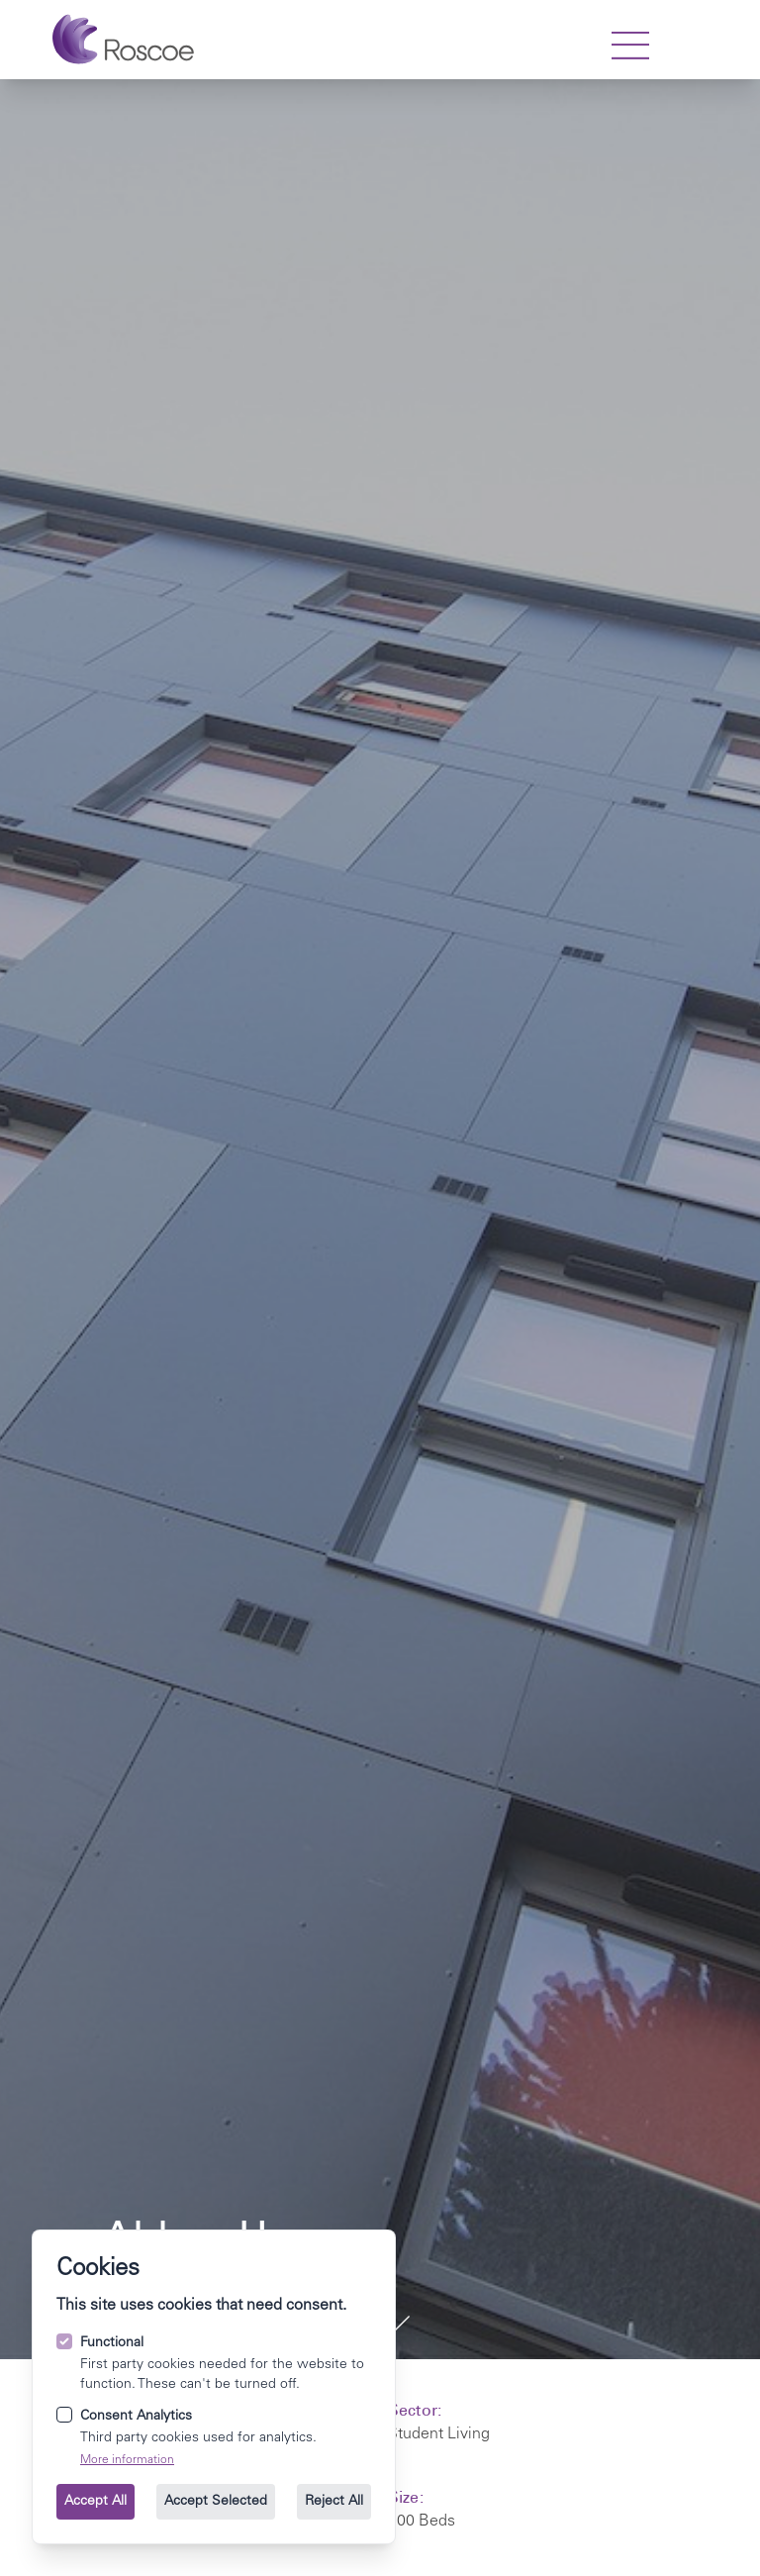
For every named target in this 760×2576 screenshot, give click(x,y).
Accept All (95, 2502)
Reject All (334, 2502)
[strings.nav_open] (630, 45)
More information (127, 2460)
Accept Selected (215, 2502)
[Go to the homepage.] (123, 39)
